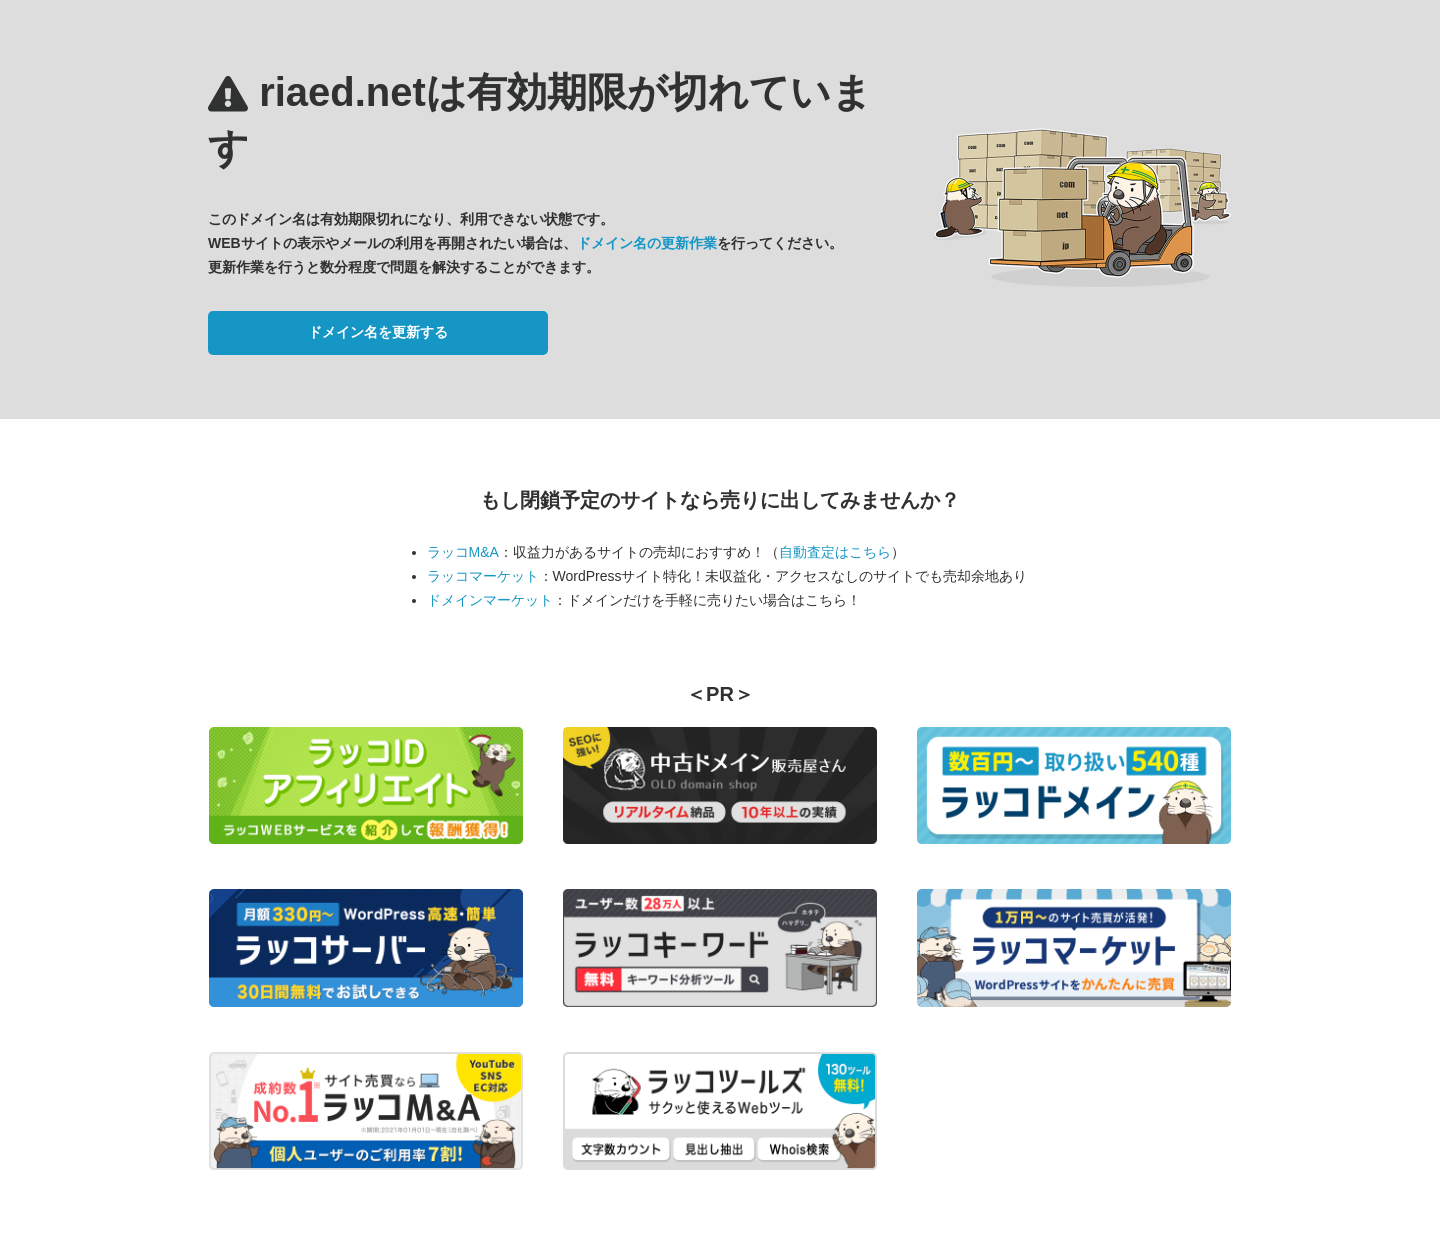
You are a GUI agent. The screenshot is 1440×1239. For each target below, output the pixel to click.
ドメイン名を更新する (378, 332)
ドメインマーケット (490, 600)
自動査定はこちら (835, 552)
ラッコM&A (463, 552)
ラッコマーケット (483, 576)
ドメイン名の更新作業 (647, 243)
